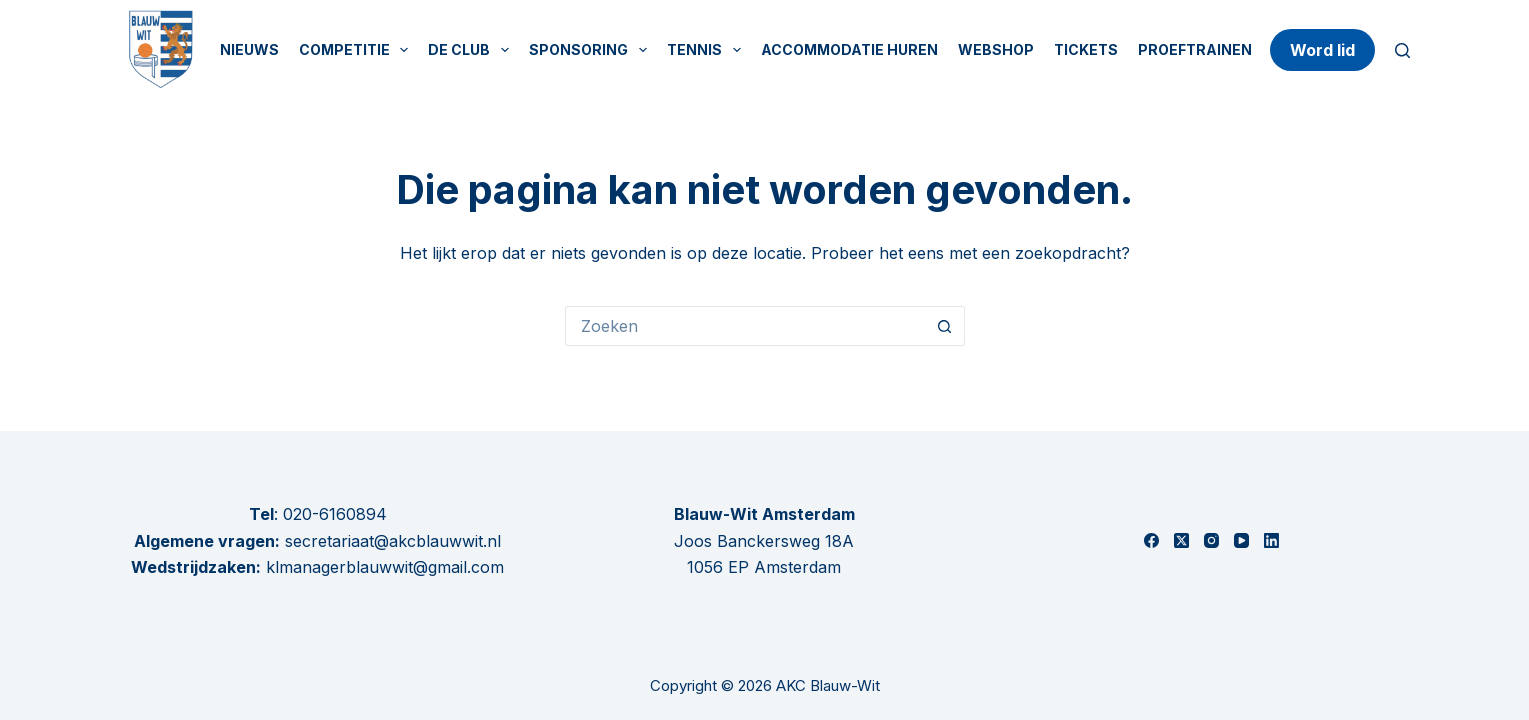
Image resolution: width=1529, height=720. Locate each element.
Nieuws (249, 49)
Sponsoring (592, 50)
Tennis (708, 50)
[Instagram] (1211, 540)
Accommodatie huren (849, 49)
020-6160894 (335, 514)
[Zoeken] (1402, 50)
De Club (472, 50)
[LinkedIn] (1271, 540)
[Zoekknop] (945, 326)
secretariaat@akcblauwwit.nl (390, 541)
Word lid (1322, 50)
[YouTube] (1241, 540)
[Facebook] (1151, 540)
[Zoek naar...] (745, 326)
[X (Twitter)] (1181, 540)
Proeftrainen (1195, 49)
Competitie (358, 50)
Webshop (996, 49)
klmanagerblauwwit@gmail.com (385, 567)
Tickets (1086, 49)
